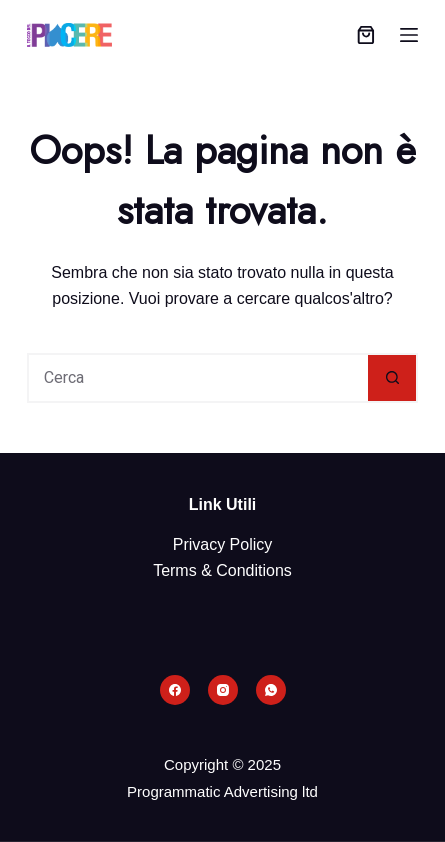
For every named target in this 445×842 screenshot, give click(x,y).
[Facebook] (175, 690)
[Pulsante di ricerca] (393, 378)
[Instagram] (223, 690)
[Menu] (409, 35)
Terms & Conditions (222, 570)
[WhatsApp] (271, 690)
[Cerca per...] (198, 378)
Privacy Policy (223, 544)
